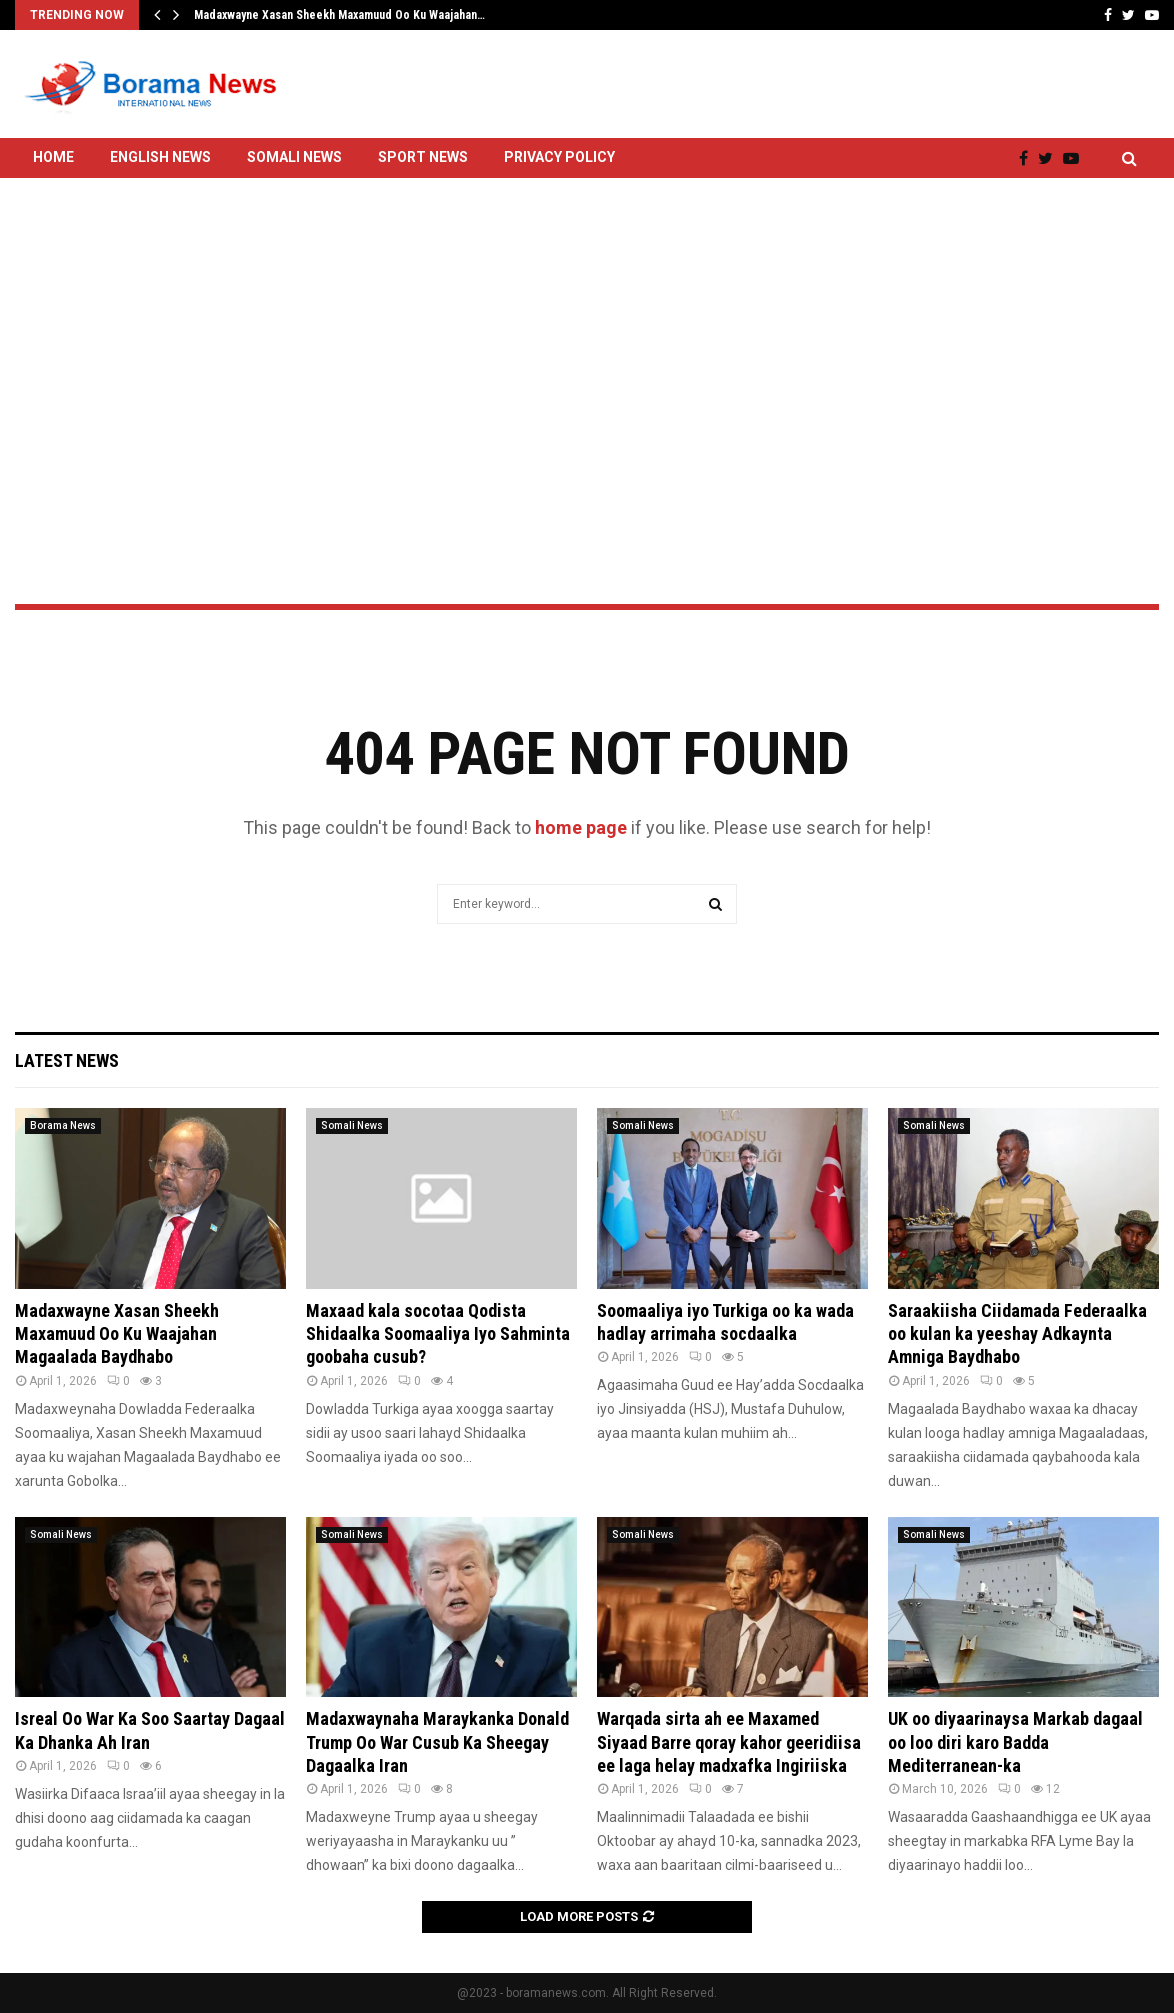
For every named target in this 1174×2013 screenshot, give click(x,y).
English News (160, 157)
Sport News (423, 157)
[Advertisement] (587, 338)
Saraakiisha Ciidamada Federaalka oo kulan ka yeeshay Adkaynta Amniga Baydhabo (1017, 1334)
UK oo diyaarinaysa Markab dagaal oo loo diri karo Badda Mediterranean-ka (1015, 1742)
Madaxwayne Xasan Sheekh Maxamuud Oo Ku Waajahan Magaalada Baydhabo (117, 1334)
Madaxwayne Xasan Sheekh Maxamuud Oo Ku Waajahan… (339, 15)
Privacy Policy (559, 157)
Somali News (294, 157)
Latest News (67, 1060)
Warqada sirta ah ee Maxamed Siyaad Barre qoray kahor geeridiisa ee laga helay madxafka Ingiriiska (729, 1742)
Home (53, 157)
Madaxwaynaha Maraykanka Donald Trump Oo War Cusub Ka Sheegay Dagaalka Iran (437, 1742)
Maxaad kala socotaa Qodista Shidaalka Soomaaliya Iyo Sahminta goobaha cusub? (438, 1334)
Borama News (63, 1125)
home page (581, 827)
